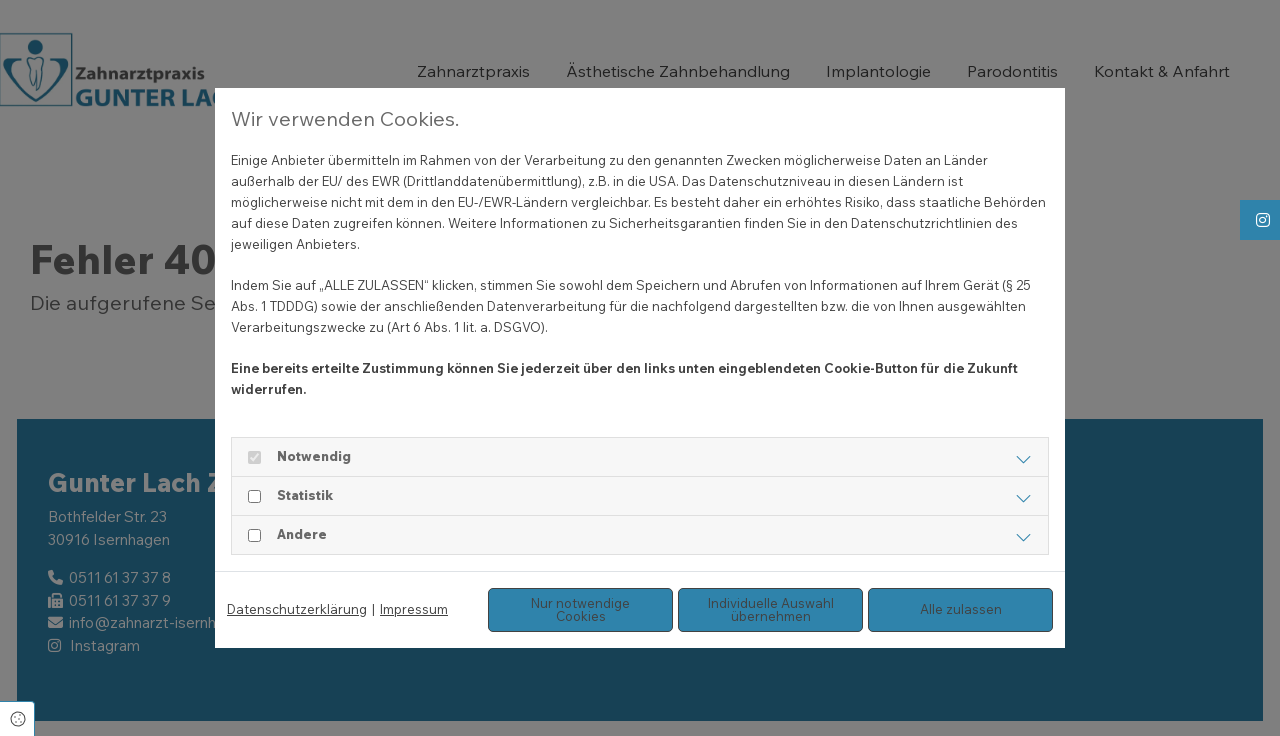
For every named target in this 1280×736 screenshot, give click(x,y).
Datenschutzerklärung (297, 609)
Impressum (414, 609)
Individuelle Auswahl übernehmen (771, 609)
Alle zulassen (961, 609)
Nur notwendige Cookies (580, 609)
